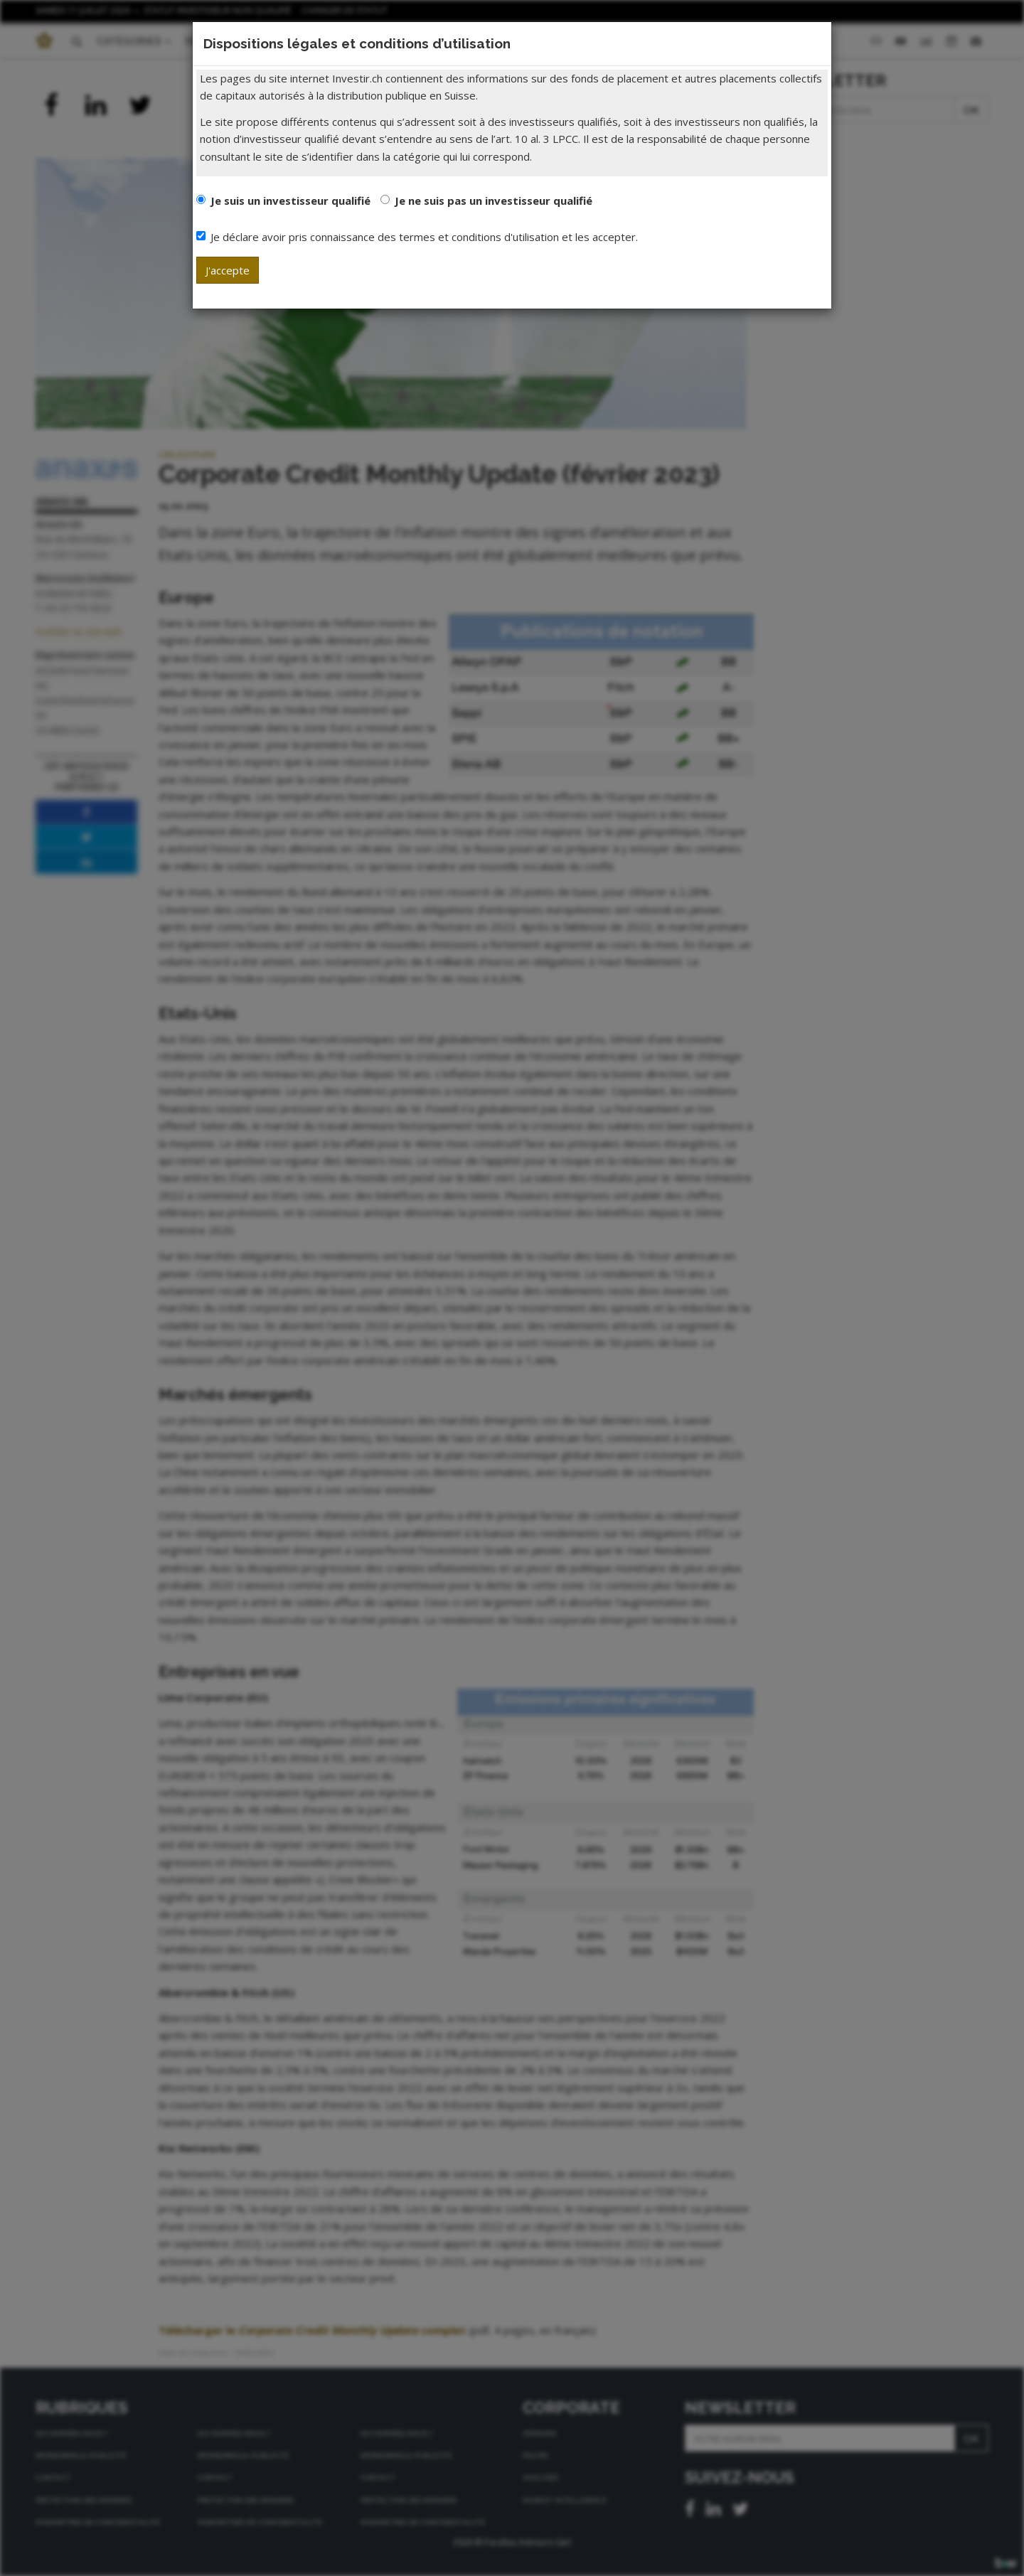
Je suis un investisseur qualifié (290, 200)
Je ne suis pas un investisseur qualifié (493, 200)
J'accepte (228, 270)
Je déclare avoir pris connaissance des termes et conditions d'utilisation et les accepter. (417, 237)
